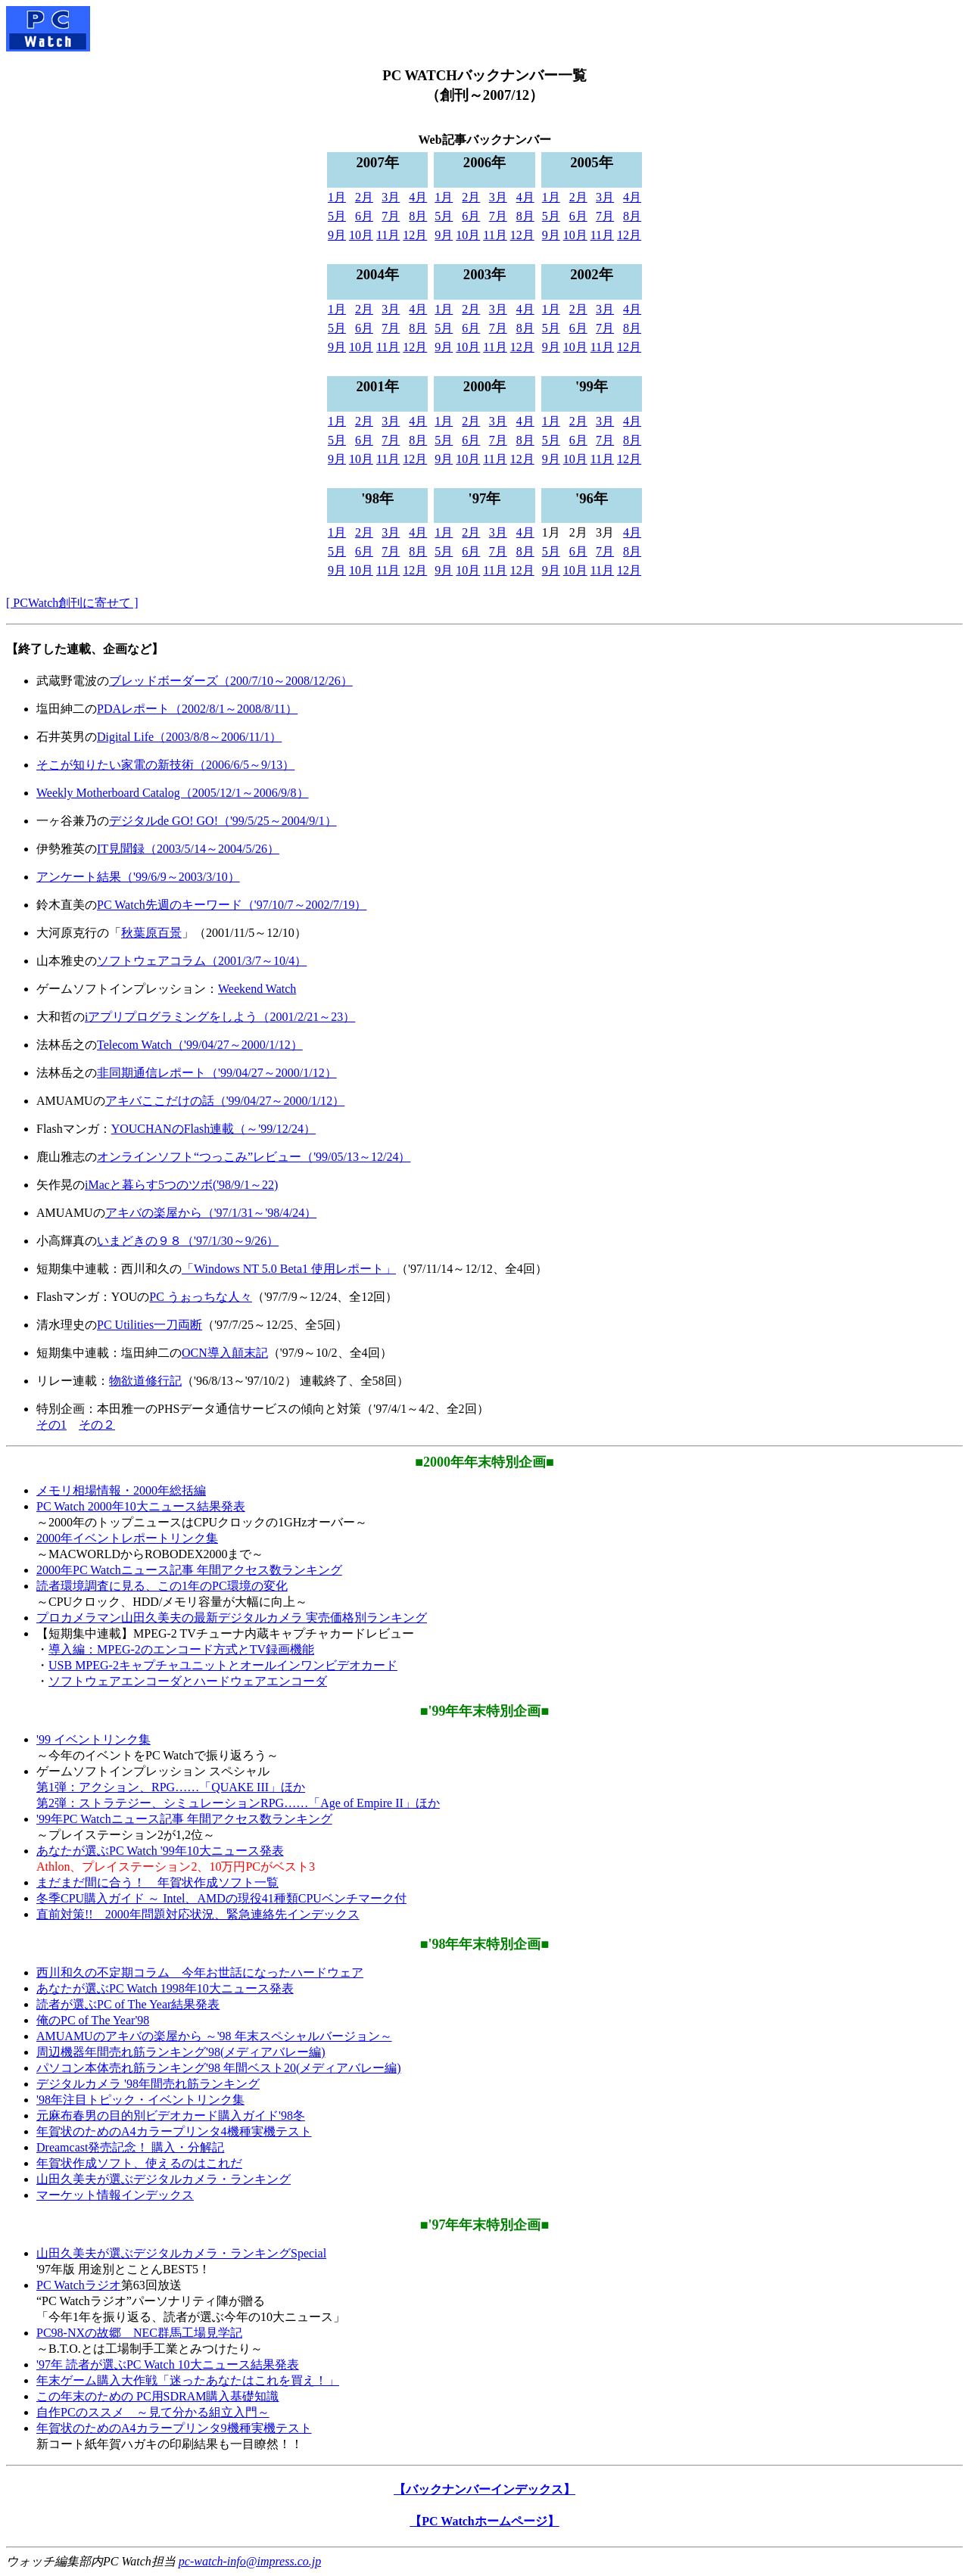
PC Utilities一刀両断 (149, 1324)
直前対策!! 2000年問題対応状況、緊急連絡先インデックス (198, 1914)
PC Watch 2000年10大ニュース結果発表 (140, 1506)
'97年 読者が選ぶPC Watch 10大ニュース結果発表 (167, 2364)
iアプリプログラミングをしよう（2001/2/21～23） (220, 1016)
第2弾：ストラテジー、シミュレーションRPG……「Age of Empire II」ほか (238, 1803)
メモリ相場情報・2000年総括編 (121, 1490)
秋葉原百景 (151, 932)
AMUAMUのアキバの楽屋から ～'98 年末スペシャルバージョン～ (214, 2036)
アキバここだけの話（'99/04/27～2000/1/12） (225, 1100)
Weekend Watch (257, 988)
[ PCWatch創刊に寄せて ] (72, 602)
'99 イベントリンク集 (93, 1739)
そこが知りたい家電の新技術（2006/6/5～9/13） (165, 764)
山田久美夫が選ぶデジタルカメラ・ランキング (163, 2179)
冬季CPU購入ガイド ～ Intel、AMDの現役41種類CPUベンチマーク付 (221, 1898)
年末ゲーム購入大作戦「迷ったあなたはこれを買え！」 (187, 2380)
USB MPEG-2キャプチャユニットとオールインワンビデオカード (222, 1665)
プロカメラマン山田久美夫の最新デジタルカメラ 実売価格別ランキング (231, 1617)
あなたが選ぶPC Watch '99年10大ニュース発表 (160, 1850)
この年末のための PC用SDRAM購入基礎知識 (157, 2396)
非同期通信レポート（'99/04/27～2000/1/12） (217, 1072)
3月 (391, 197)
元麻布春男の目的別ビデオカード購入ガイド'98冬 (170, 2115)
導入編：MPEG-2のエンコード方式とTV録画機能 (181, 1649)
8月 (418, 216)
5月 (337, 216)
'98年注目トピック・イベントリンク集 (140, 2099)
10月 (361, 235)
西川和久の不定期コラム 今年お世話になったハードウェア (199, 1972)
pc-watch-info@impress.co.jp (250, 2561)
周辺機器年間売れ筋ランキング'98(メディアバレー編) (181, 2052)
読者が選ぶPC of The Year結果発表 (128, 2004)
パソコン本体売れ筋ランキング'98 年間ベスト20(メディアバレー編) (218, 2067)
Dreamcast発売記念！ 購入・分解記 (130, 2147)
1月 (337, 197)
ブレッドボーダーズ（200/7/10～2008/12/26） (231, 680)
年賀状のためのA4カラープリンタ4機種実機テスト (174, 2131)
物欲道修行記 (145, 1380)
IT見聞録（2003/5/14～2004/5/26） (188, 848)
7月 (391, 216)
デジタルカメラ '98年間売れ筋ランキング (148, 2083)
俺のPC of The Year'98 (92, 2020)
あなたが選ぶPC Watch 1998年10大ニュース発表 (165, 1988)
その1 (51, 1424)
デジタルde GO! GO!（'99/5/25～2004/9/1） (223, 820)
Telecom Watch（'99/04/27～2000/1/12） (200, 1044)
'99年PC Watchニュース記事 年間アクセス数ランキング (184, 1818)
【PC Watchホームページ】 (484, 2521)
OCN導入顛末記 (225, 1352)
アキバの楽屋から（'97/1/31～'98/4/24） (211, 1212)
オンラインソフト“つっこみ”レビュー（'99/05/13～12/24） (253, 1156)
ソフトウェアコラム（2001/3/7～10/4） (202, 960)
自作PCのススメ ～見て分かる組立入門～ (153, 2412)
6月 (364, 216)
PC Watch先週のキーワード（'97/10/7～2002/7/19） (231, 904)
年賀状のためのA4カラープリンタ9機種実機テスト (174, 2428)
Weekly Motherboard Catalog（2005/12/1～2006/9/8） (172, 792)
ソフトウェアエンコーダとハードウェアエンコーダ (187, 1681)
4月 (418, 197)
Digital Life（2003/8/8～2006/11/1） (189, 736)
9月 (337, 235)
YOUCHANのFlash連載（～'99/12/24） (213, 1128)
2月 (364, 197)
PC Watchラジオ (78, 2285)
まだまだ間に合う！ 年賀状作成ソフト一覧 (157, 1882)
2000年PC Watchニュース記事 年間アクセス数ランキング (189, 1569)
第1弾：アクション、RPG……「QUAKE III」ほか (170, 1787)
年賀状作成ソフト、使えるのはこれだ (139, 2163)
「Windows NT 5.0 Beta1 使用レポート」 (289, 1268)
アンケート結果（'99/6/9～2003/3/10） (138, 876)
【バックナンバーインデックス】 (484, 2489)
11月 (388, 235)
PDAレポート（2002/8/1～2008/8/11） (197, 708)
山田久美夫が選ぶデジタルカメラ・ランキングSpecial (181, 2253)
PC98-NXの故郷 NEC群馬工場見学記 (139, 2332)
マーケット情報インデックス (115, 2195)
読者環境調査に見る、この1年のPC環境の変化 (162, 1585)
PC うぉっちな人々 (200, 1296)
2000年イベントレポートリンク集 (127, 1538)
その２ (97, 1424)
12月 (415, 235)
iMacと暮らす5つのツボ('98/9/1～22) (181, 1184)
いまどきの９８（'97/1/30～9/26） (188, 1240)
